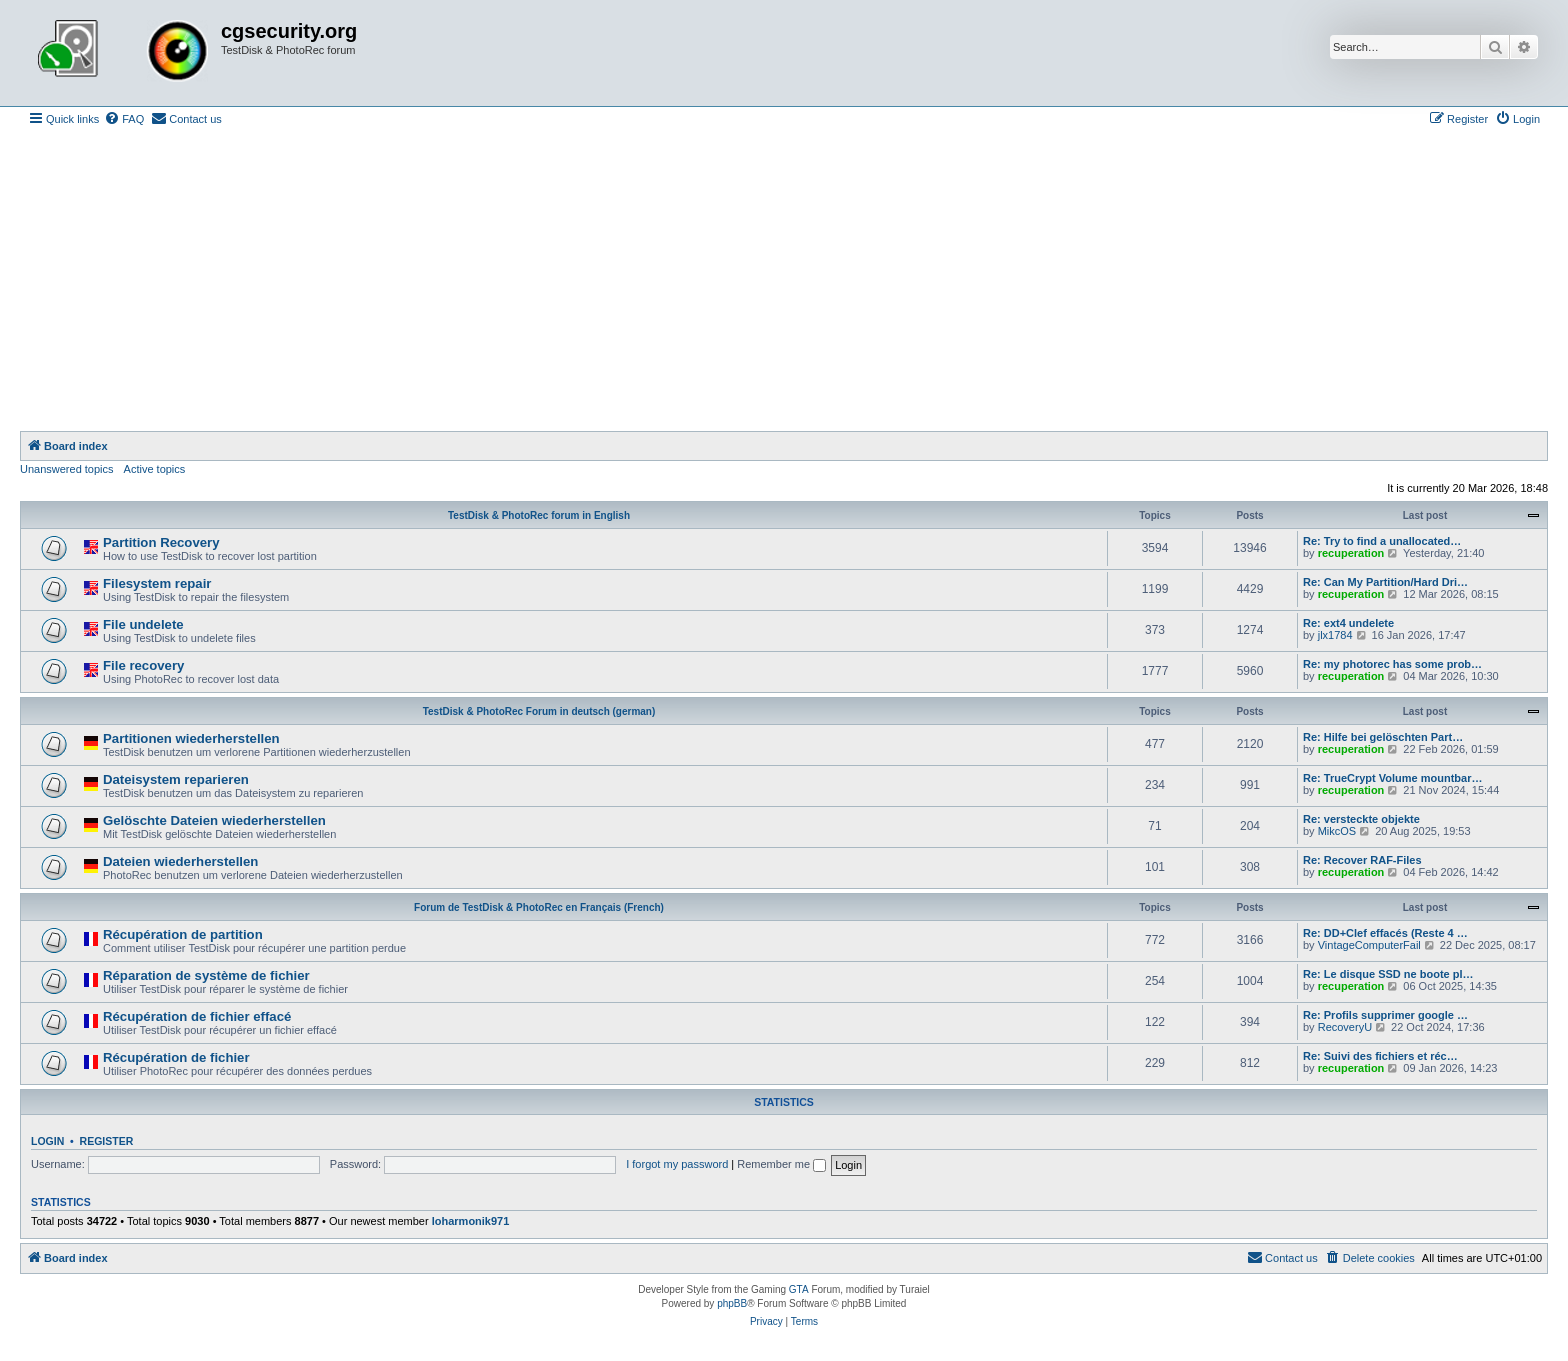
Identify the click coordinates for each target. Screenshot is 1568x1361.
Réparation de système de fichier (206, 975)
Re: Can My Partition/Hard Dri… (1385, 582)
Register (107, 1141)
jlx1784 (1335, 635)
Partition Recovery (161, 542)
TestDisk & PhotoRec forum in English (539, 515)
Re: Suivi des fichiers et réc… (1380, 1056)
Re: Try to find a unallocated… (1382, 541)
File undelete (143, 624)
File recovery (143, 665)
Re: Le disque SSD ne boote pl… (1388, 974)
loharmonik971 (471, 1221)
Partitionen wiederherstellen (191, 738)
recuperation (1351, 553)
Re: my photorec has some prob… (1392, 664)
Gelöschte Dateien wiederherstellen (214, 820)
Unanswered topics (67, 469)
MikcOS (1337, 831)
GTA (799, 1289)
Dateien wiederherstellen (180, 861)
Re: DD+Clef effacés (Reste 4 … (1385, 933)
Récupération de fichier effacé (197, 1016)
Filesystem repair (157, 583)
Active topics (155, 469)
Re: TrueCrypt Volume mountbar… (1392, 778)
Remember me (781, 1164)
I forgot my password (677, 1164)
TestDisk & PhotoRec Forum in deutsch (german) (539, 711)
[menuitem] (124, 119)
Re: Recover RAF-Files (1362, 860)
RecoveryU (1345, 1027)
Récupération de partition (183, 934)
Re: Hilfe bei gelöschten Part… (1383, 737)
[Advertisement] (784, 281)
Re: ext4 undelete (1348, 623)
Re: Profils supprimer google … (1385, 1015)
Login (47, 1141)
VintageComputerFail (1369, 945)
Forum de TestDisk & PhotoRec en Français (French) (539, 907)
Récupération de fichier (176, 1057)
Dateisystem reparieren (176, 779)
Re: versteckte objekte (1361, 819)
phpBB (732, 1303)
